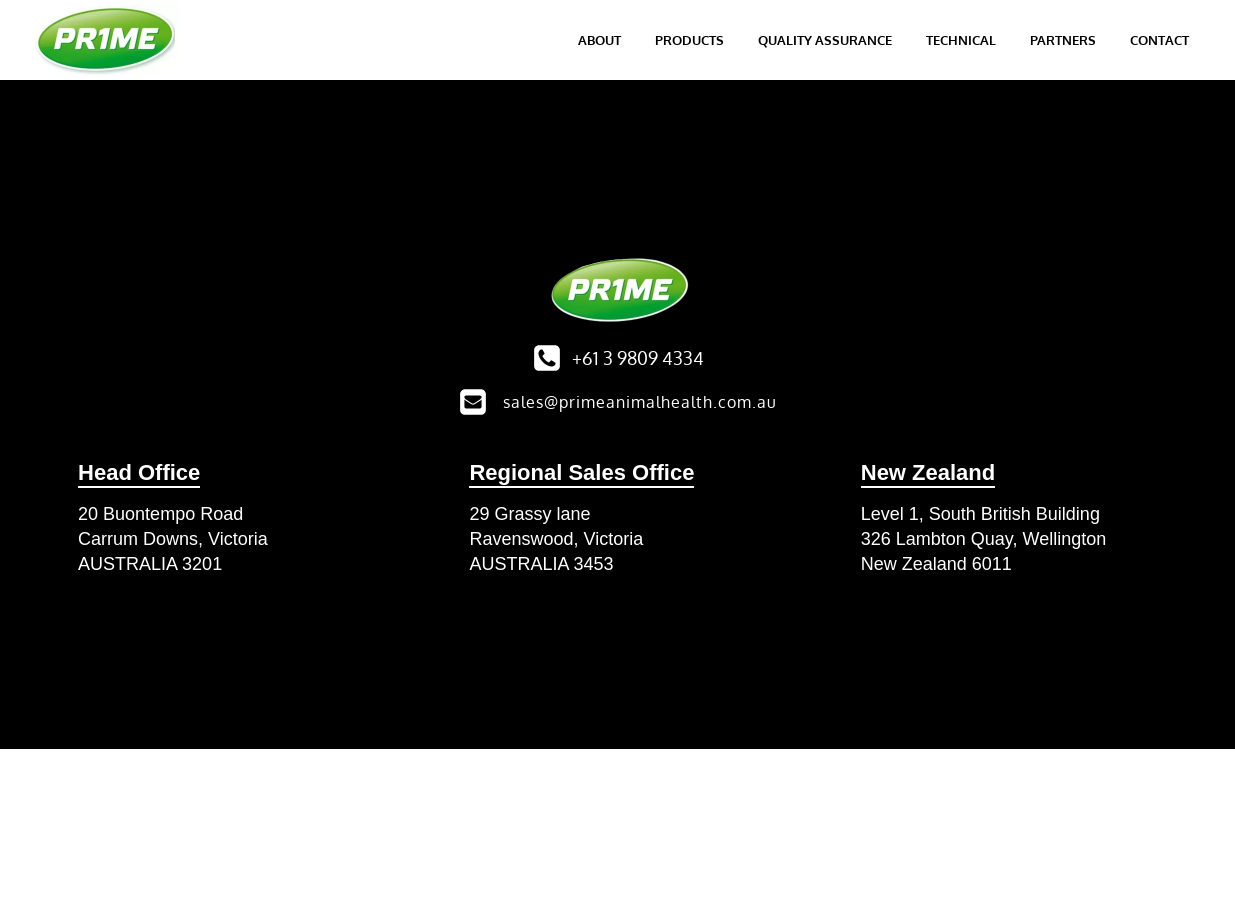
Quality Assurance (825, 40)
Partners (1063, 40)
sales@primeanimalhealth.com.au (640, 402)
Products (689, 40)
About (599, 40)
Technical (961, 40)
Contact (1159, 40)
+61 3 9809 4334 (638, 358)
